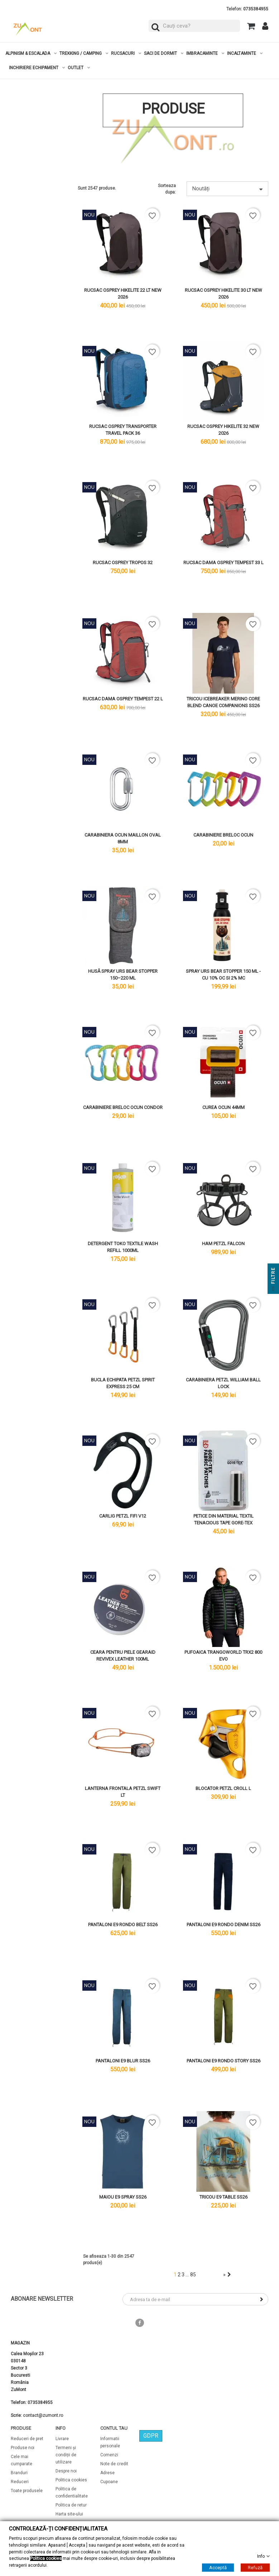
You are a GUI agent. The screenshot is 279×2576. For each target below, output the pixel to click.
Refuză (255, 2567)
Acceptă (218, 2567)
